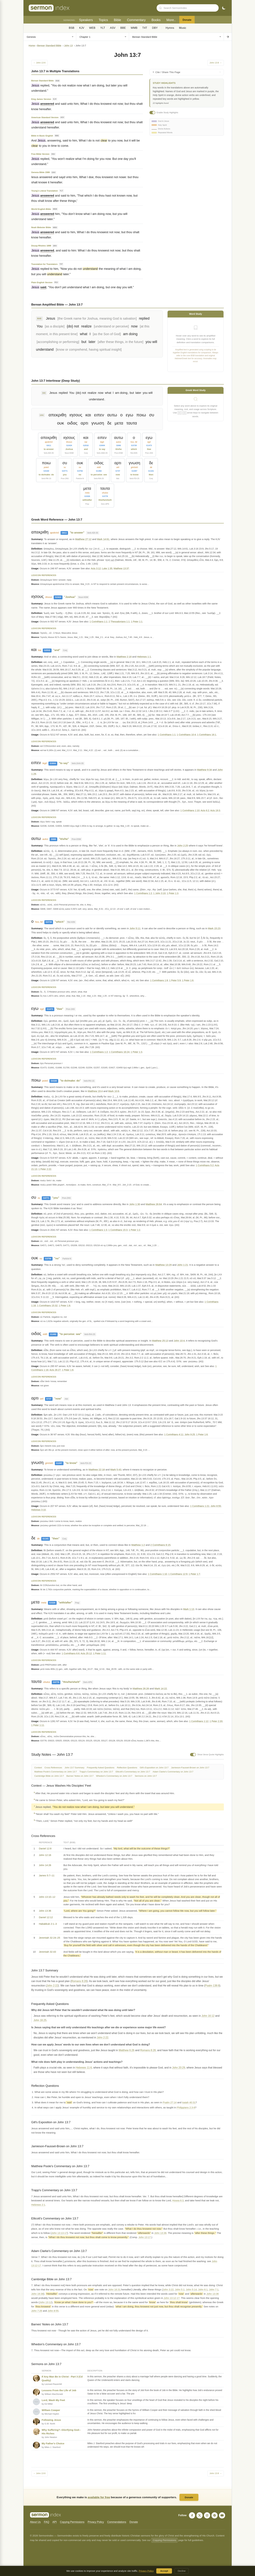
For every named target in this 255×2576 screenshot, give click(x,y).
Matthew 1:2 (138, 1544)
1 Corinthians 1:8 (159, 980)
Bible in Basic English (42, 135)
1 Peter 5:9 (175, 980)
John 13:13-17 (59, 2233)
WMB (134, 27)
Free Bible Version (40, 154)
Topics (103, 20)
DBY (155, 27)
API (54, 2522)
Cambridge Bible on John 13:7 (49, 1776)
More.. (171, 20)
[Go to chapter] (228, 37)
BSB (71, 27)
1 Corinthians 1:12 (198, 1721)
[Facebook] (192, 2515)
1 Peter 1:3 (172, 893)
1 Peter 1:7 (194, 1574)
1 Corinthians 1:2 (143, 893)
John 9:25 (190, 1434)
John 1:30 (134, 1204)
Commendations (116, 2522)
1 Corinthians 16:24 (119, 1052)
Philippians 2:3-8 (186, 2107)
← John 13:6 (39, 62)
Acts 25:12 (86, 1653)
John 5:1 (179, 2289)
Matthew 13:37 (121, 568)
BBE (123, 27)
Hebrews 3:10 (38, 1510)
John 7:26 (36, 2310)
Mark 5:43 (115, 1469)
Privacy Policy (96, 2522)
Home (32, 45)
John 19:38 (37, 2293)
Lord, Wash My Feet (53, 2400)
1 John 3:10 (159, 893)
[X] (199, 2515)
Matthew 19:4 (95, 1091)
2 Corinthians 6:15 (160, 1544)
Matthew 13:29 (163, 1264)
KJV (81, 27)
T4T (144, 27)
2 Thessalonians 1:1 (119, 621)
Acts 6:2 (205, 810)
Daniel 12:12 (46, 1917)
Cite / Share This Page (186, 72)
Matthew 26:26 (141, 1688)
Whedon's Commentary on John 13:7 (114, 1776)
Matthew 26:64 (154, 1204)
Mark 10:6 (113, 1091)
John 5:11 (135, 928)
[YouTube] (222, 2515)
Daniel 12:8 (45, 1848)
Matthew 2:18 (124, 656)
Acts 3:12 (96, 568)
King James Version (41, 99)
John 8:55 (216, 1506)
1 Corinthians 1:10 (190, 810)
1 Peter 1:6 (187, 980)
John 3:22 (168, 2289)
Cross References (53, 1767)
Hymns (170, 27)
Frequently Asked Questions (100, 1767)
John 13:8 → (215, 62)
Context (38, 1767)
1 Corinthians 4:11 (173, 1434)
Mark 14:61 (103, 539)
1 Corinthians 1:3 (98, 1230)
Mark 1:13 (188, 1609)
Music (182, 27)
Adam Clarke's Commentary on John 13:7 (173, 1771)
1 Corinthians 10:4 (186, 734)
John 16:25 (40, 2020)
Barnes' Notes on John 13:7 (79, 1776)
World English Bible (41, 209)
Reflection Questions (127, 1767)
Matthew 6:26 (126, 2050)
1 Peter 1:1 (136, 621)
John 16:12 (207, 2015)
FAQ (46, 2522)
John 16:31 (114, 2289)
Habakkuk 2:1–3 (48, 1923)
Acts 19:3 (215, 810)
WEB (92, 27)
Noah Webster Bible (41, 227)
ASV (113, 27)
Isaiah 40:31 (189, 2102)
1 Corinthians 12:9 (177, 1574)
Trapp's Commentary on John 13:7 (96, 1771)
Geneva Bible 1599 (40, 172)
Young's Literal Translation (44, 191)
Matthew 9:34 (204, 769)
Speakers (86, 20)
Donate (187, 19)
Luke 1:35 (107, 568)
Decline (181, 2571)
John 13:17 (145, 2237)
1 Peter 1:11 (99, 1653)
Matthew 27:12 (83, 539)
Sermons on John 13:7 (146, 1776)
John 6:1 (203, 2289)
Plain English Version (42, 282)
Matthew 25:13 (160, 1340)
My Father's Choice (53, 2443)
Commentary (136, 20)
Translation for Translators (44, 264)
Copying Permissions (72, 2522)
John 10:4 (179, 1340)
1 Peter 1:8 (64, 1305)
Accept (164, 2571)
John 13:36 (45, 1910)
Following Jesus (51, 2419)
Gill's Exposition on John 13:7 (154, 1767)
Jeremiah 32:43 (47, 1951)
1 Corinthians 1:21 (199, 1506)
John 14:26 (45, 1865)
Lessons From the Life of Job (59, 2390)
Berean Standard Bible (49, 45)
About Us (35, 2522)
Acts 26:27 (55, 1370)
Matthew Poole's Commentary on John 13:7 (55, 1771)
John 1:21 (182, 1264)
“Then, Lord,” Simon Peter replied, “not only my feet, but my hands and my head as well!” (83, 1820)
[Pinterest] (214, 2515)
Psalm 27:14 (170, 2102)
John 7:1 (213, 2289)
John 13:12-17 (171, 2298)
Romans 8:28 (79, 1981)
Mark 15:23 (214, 928)
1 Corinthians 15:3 (117, 1230)
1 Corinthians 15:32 (47, 1305)
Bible (117, 20)
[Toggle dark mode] (223, 8)
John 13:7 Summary (74, 1767)
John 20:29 (178, 2067)
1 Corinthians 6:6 (70, 1653)
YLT (102, 27)
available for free (99, 2497)
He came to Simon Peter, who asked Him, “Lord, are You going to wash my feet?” (79, 1799)
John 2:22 (52, 1985)
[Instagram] (207, 2515)
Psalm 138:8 (212, 1985)
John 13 (68, 45)
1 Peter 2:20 (216, 1721)
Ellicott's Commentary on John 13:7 (133, 1771)
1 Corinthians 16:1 (206, 734)
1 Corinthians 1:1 (98, 621)
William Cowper (51, 2410)
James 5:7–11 (46, 1875)
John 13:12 (45, 2302)
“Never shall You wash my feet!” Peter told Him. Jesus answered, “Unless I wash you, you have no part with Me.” (96, 1813)
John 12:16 (45, 1855)
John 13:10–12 (47, 1896)
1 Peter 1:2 (134, 1230)
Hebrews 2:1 (38, 2204)
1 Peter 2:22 (45, 1169)
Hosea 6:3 (178, 2200)
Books (156, 20)
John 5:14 (191, 2289)
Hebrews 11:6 (84, 2067)
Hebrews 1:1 (144, 656)
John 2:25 (182, 845)
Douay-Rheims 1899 (41, 245)
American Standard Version (45, 117)
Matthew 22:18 (97, 1469)
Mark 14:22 (161, 1688)
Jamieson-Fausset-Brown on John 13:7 (190, 1767)
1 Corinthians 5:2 (205, 1165)
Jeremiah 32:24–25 (49, 1937)
